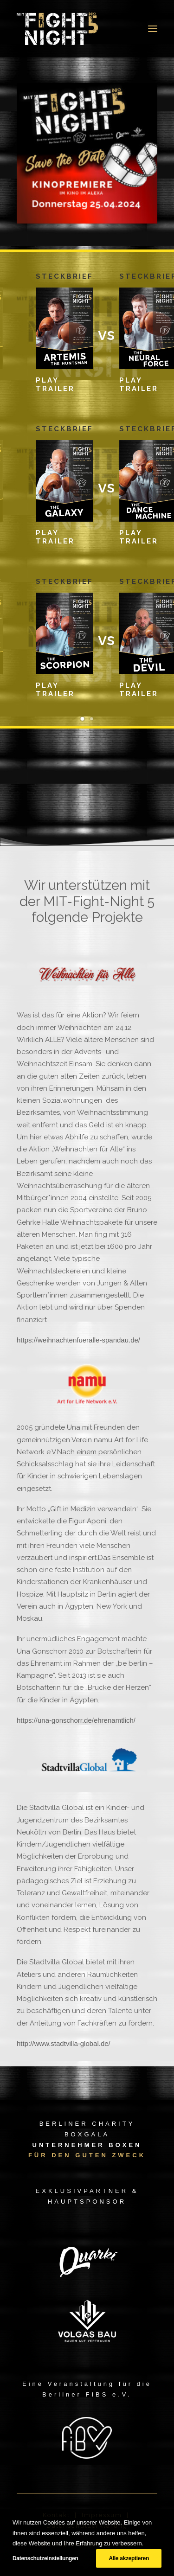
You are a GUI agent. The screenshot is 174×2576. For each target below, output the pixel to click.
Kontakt (56, 2515)
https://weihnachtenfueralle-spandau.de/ (78, 1340)
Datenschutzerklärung (87, 2525)
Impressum (103, 2515)
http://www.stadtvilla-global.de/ (63, 2043)
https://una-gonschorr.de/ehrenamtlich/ (76, 1720)
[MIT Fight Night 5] (57, 29)
